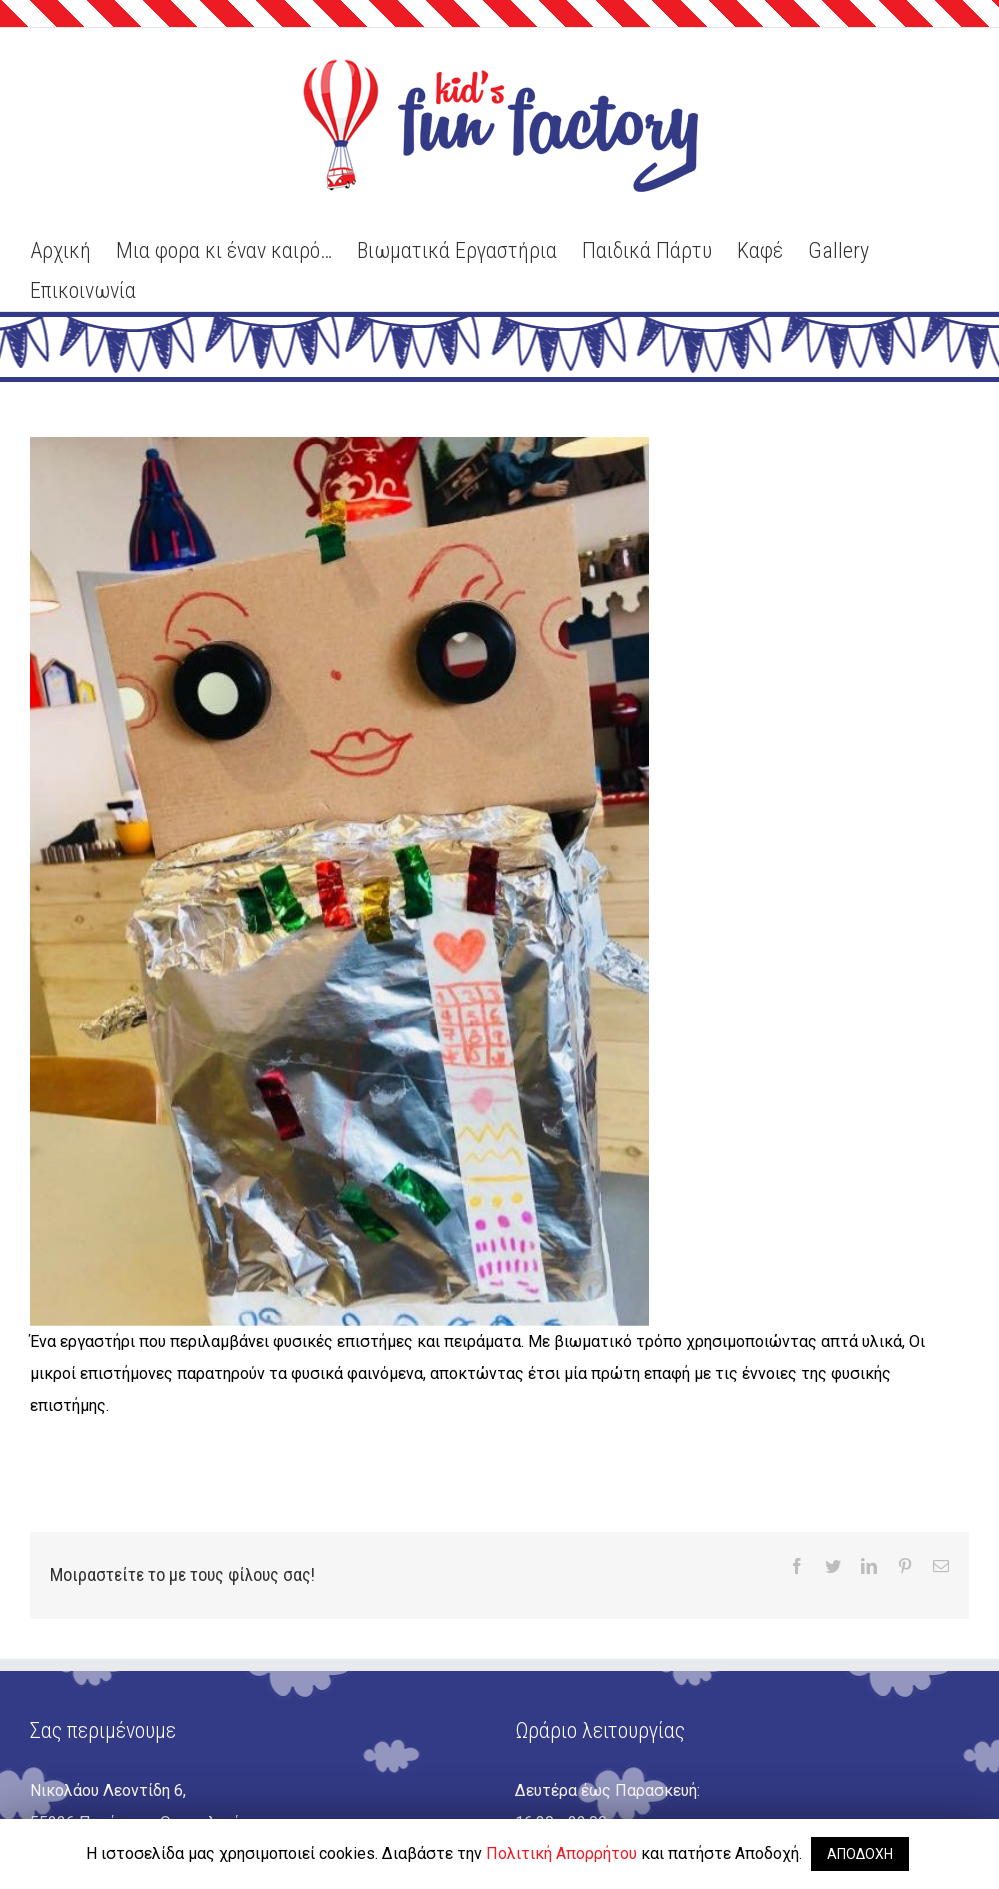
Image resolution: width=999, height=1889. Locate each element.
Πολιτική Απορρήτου (561, 1853)
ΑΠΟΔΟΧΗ (860, 1854)
